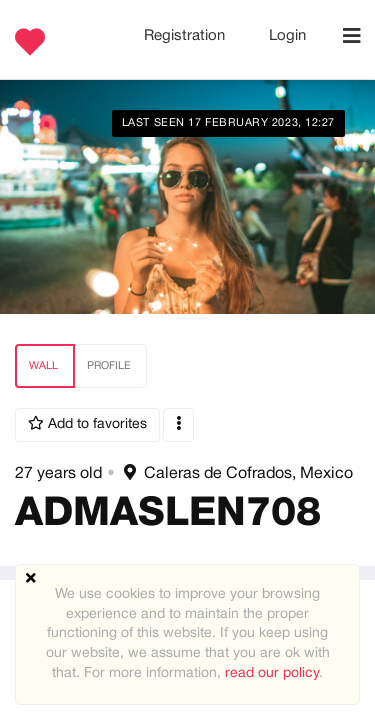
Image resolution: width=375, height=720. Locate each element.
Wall (43, 366)
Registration (186, 36)
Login (287, 36)
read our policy (272, 673)
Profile (109, 366)
